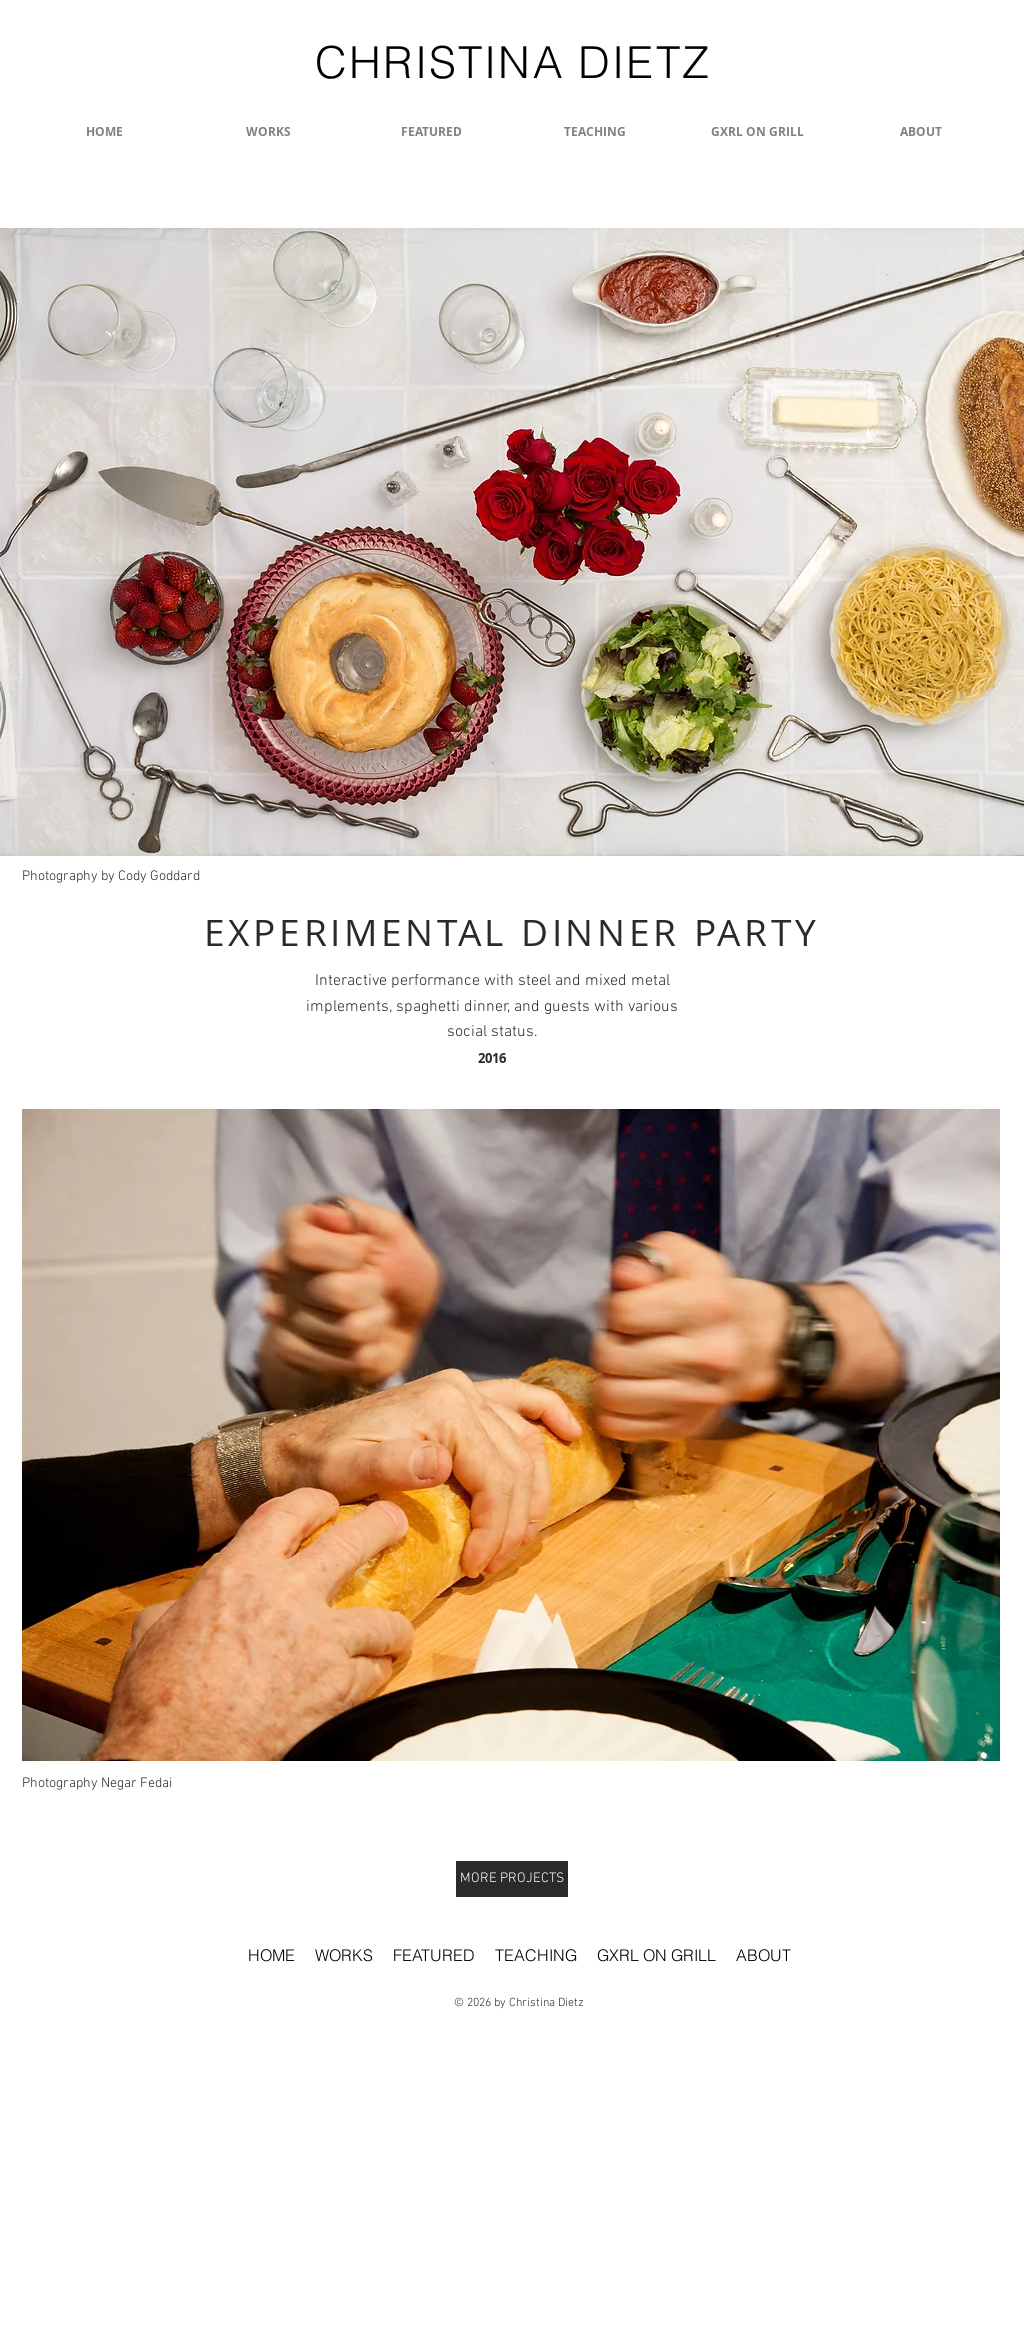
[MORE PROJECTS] (512, 1879)
